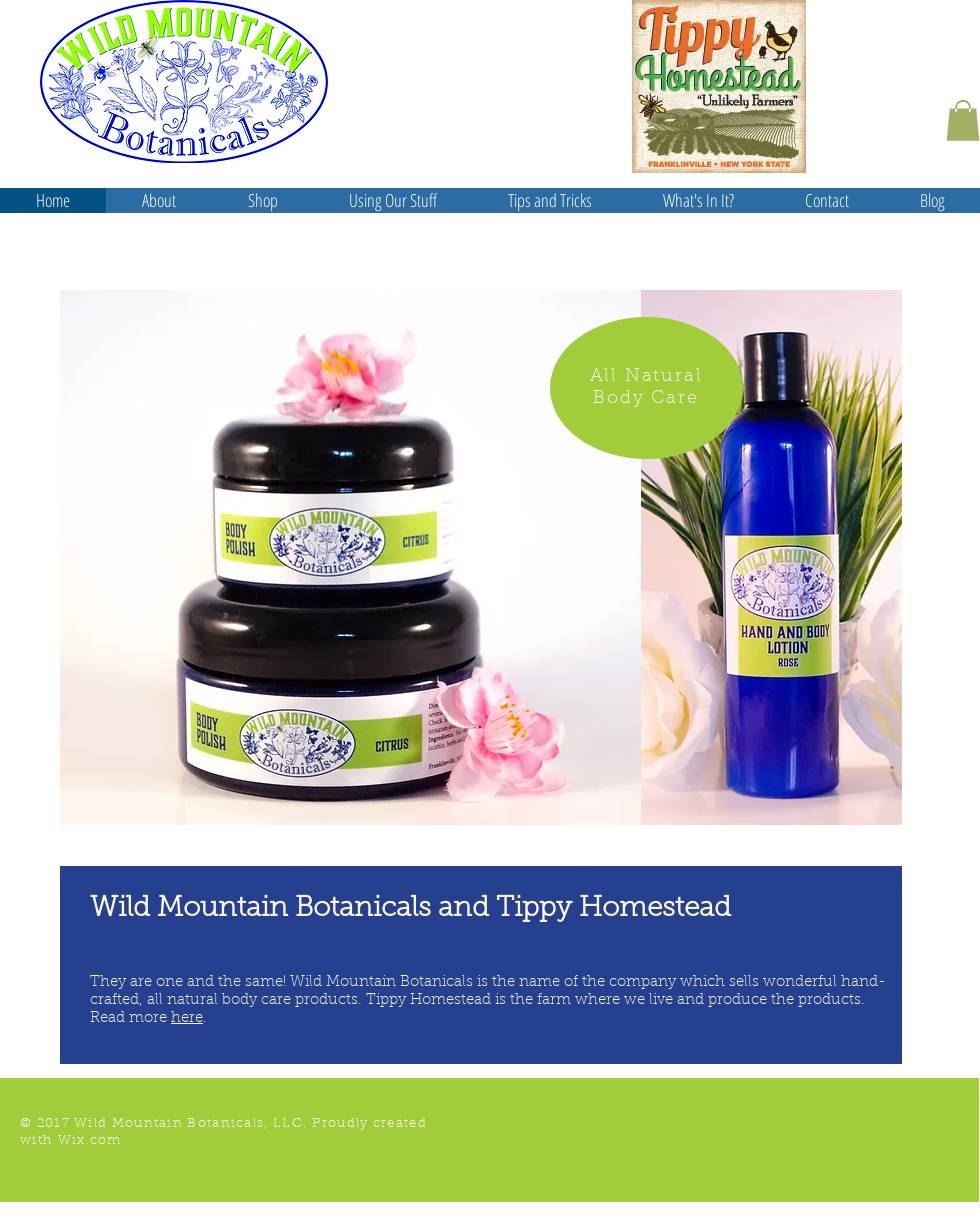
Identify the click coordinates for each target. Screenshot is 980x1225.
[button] (963, 120)
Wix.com (90, 1140)
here (187, 1018)
